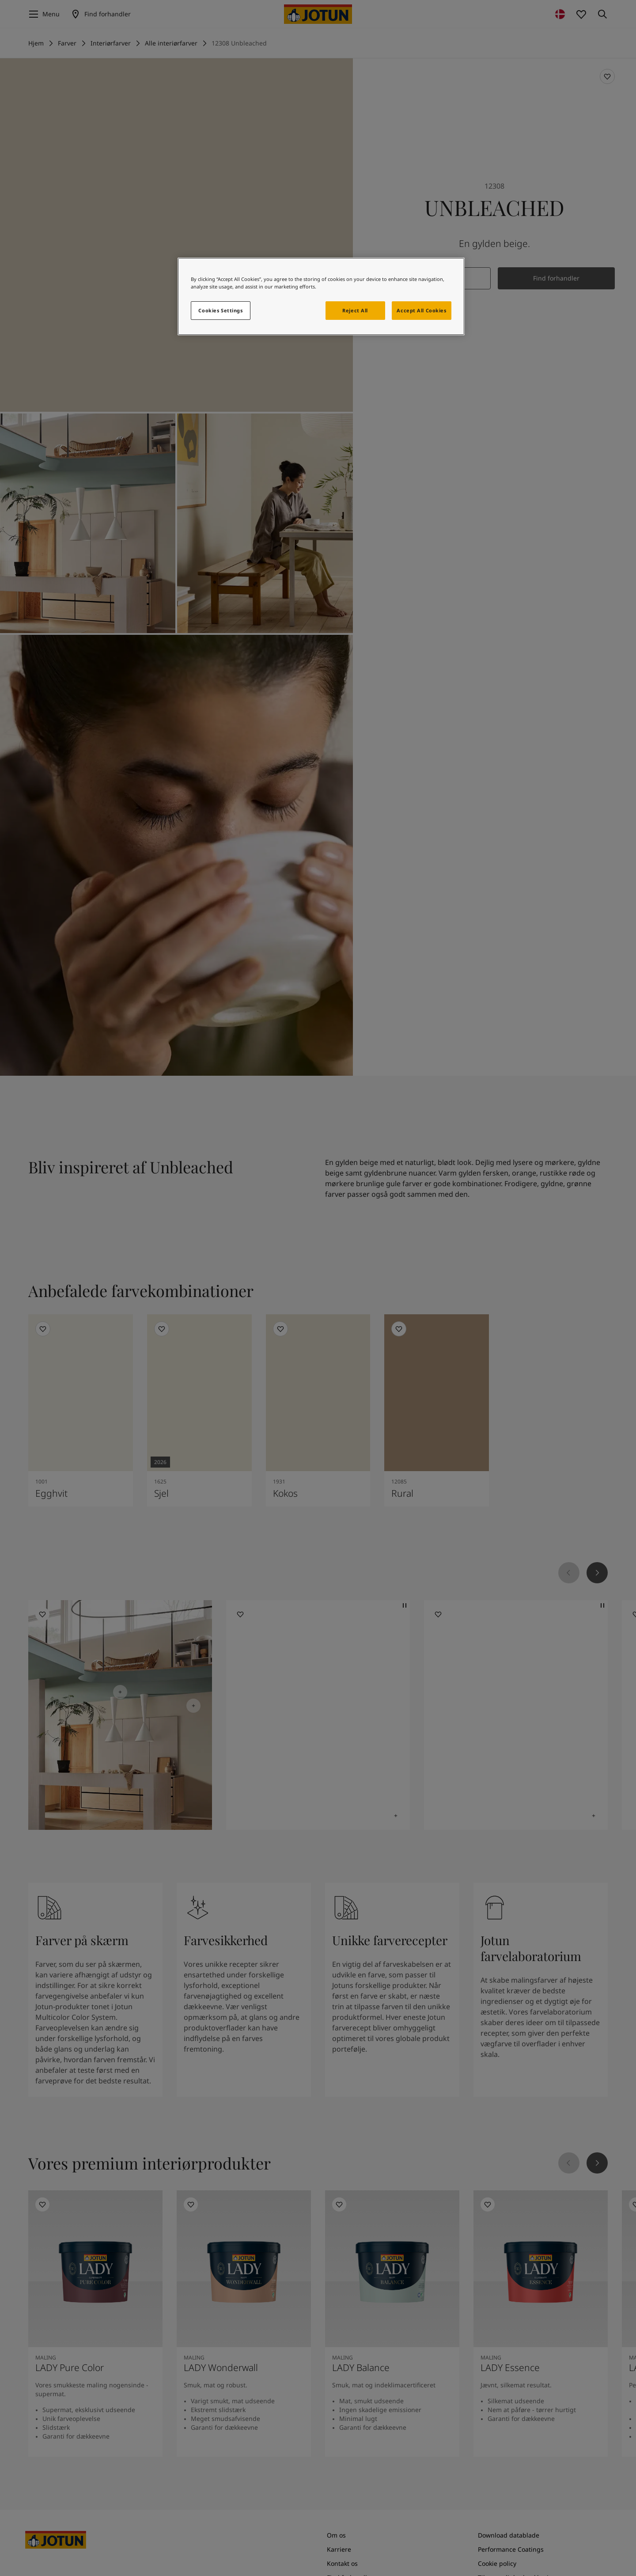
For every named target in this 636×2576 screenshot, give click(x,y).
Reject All (355, 310)
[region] (321, 296)
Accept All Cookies (421, 310)
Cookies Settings (220, 310)
